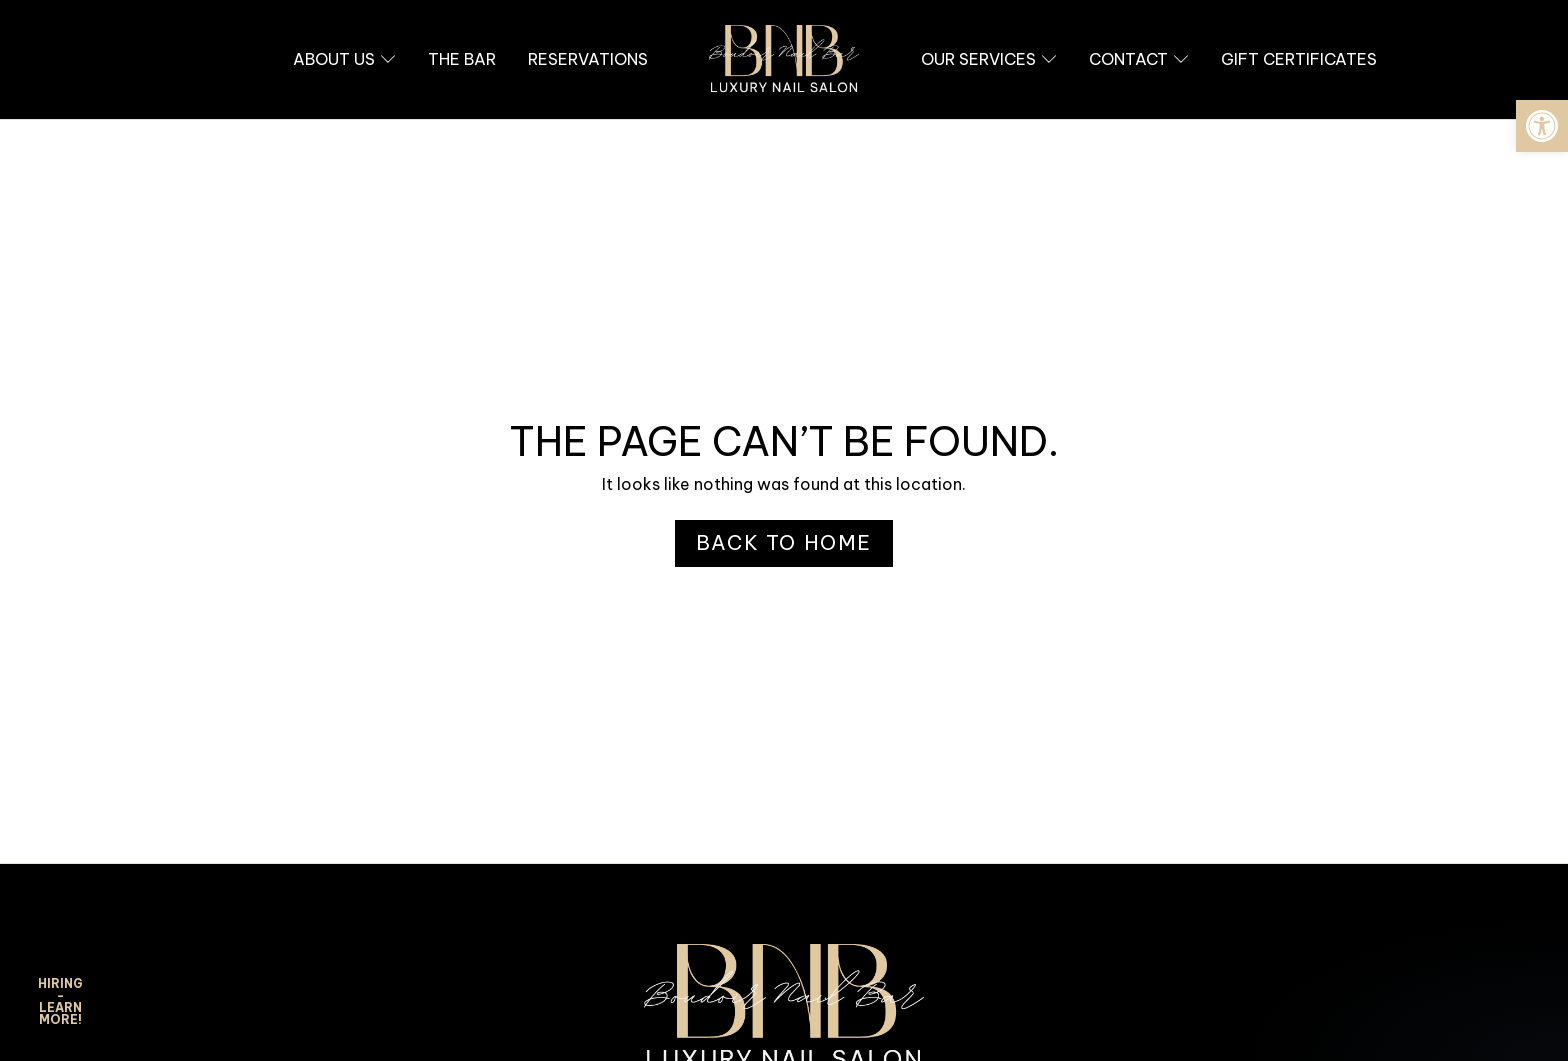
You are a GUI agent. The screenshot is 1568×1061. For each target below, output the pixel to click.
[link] (1542, 126)
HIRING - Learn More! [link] (60, 1001)
